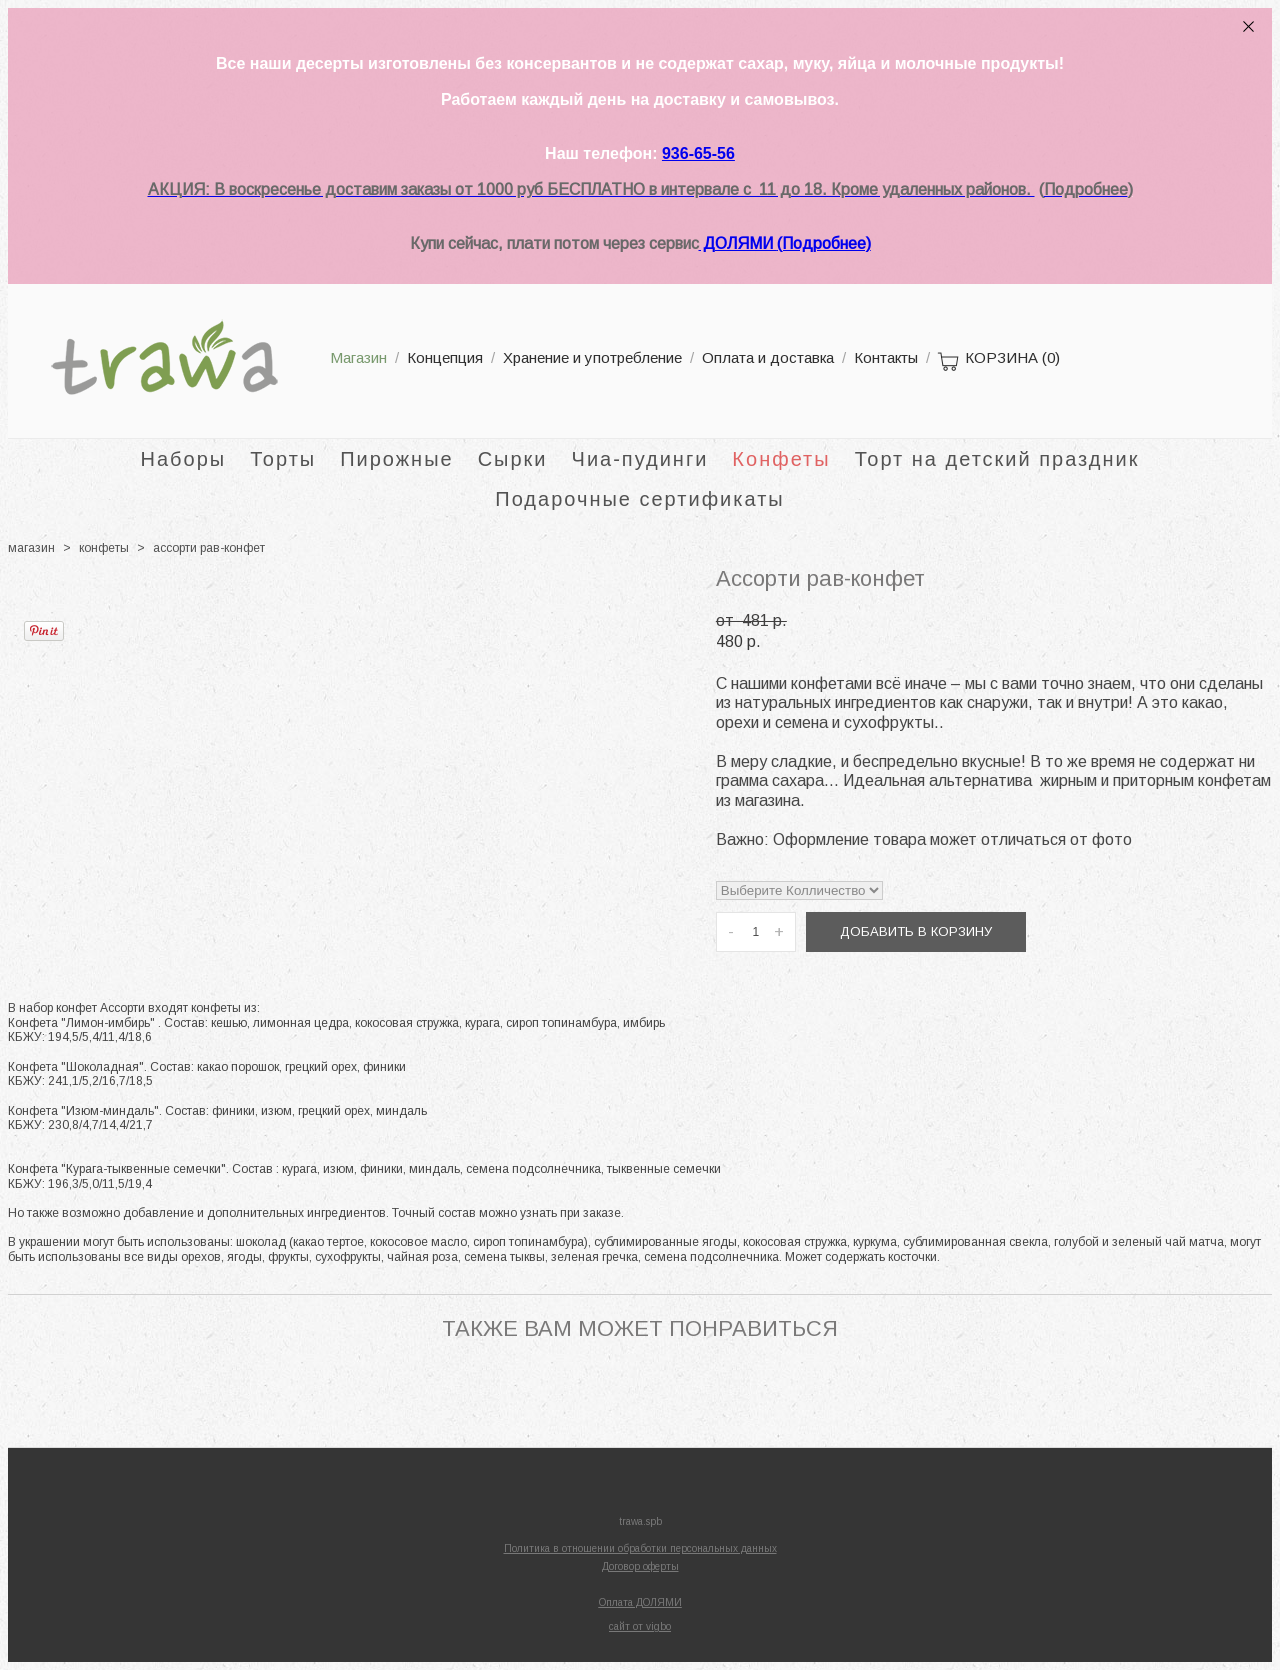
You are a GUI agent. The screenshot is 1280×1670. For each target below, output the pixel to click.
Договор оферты (640, 1566)
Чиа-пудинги (640, 459)
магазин (31, 548)
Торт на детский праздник (997, 459)
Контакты (886, 357)
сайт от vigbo (640, 1626)
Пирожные (397, 459)
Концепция (445, 357)
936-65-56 (698, 153)
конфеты (104, 548)
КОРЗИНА (999, 362)
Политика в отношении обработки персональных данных (640, 1548)
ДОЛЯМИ (738, 243)
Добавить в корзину (916, 931)
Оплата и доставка (768, 357)
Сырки (513, 459)
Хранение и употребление (592, 357)
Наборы (184, 459)
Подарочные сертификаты (639, 499)
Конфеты (781, 459)
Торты (283, 459)
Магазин (358, 357)
